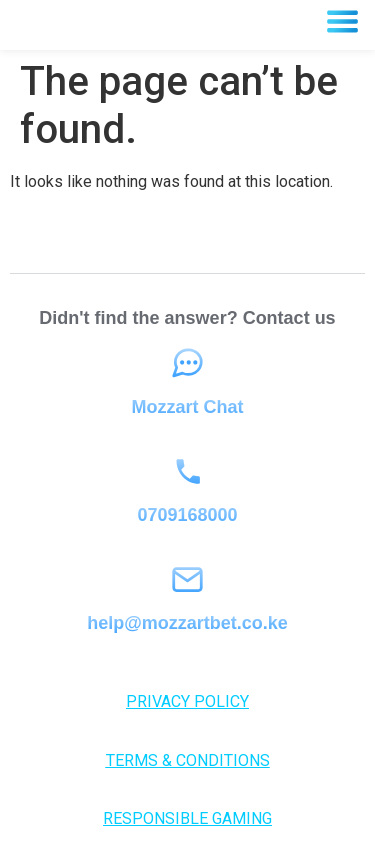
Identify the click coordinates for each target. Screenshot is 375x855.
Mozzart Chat (188, 407)
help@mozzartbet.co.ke (187, 623)
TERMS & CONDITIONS (188, 760)
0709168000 (187, 515)
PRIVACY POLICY (187, 701)
